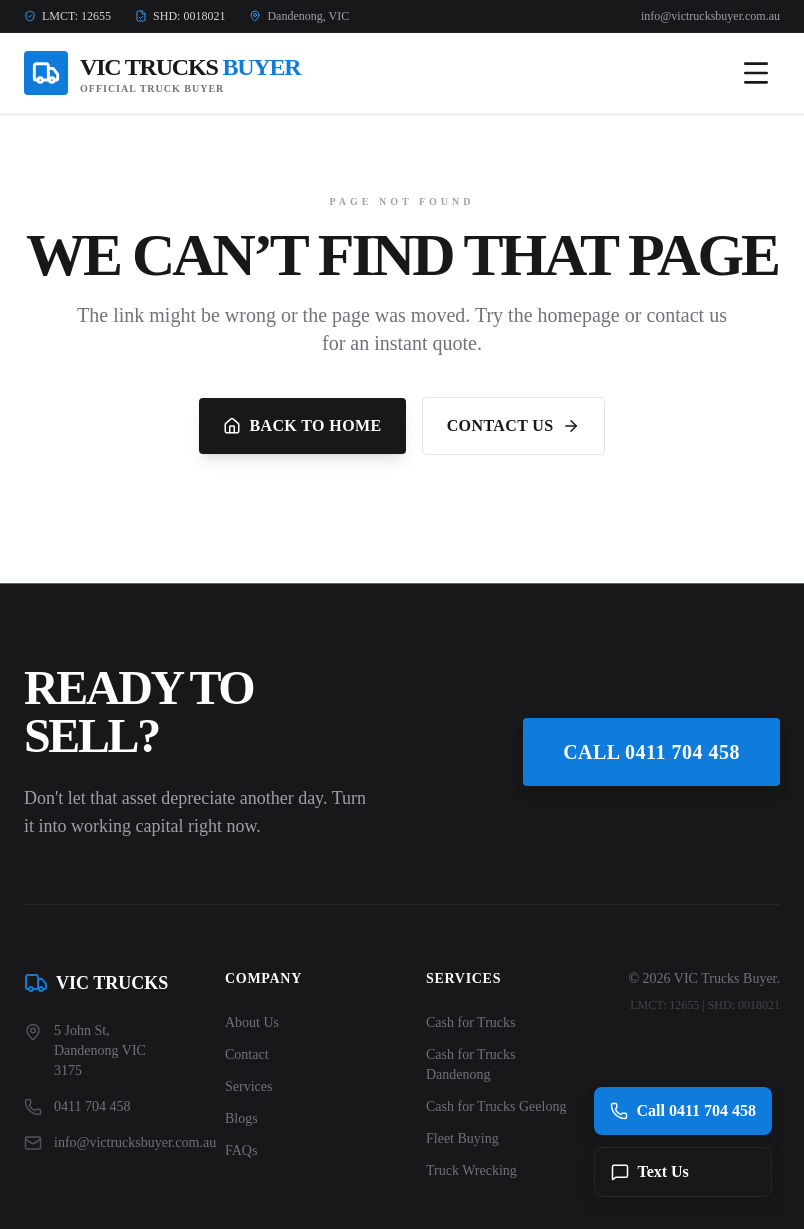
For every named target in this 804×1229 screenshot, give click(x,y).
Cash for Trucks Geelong (496, 1106)
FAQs (241, 1150)
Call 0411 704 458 (651, 752)
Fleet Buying (462, 1138)
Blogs (241, 1118)
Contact (247, 1054)
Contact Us (513, 426)
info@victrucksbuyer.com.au (710, 16)
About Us (252, 1022)
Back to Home (302, 426)
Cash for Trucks (470, 1022)
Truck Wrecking (471, 1170)
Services (248, 1086)
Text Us (649, 1172)
